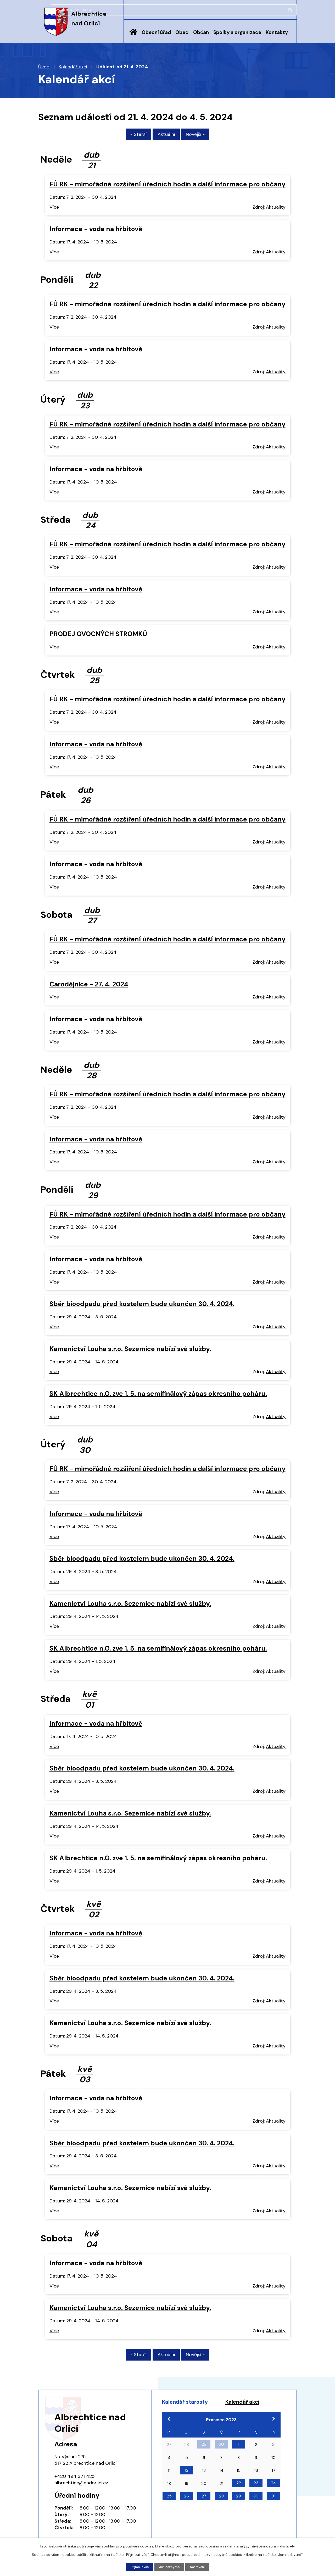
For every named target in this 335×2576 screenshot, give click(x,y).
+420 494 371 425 (74, 2481)
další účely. (286, 2545)
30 (221, 2460)
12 (186, 2486)
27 (204, 2512)
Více (54, 209)
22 (238, 2499)
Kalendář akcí (73, 67)
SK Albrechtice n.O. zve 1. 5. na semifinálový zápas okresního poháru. (158, 1396)
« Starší (129, 137)
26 (186, 2512)
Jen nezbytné (169, 2566)
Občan (201, 32)
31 (273, 2512)
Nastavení (200, 2566)
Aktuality (276, 209)
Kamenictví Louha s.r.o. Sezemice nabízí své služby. (130, 1351)
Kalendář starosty (191, 2407)
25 (169, 2512)
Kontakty (277, 32)
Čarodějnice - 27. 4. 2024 (88, 986)
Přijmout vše (137, 2566)
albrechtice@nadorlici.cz (81, 2487)
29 (204, 2460)
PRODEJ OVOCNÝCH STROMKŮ (98, 636)
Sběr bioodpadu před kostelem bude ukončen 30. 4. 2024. (141, 1306)
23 (256, 2499)
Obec (181, 32)
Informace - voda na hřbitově (95, 231)
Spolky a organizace (237, 32)
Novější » (204, 137)
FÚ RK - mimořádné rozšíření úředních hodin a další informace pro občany (167, 186)
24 (273, 2499)
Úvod (133, 36)
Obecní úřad (156, 32)
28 (221, 2512)
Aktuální (166, 137)
